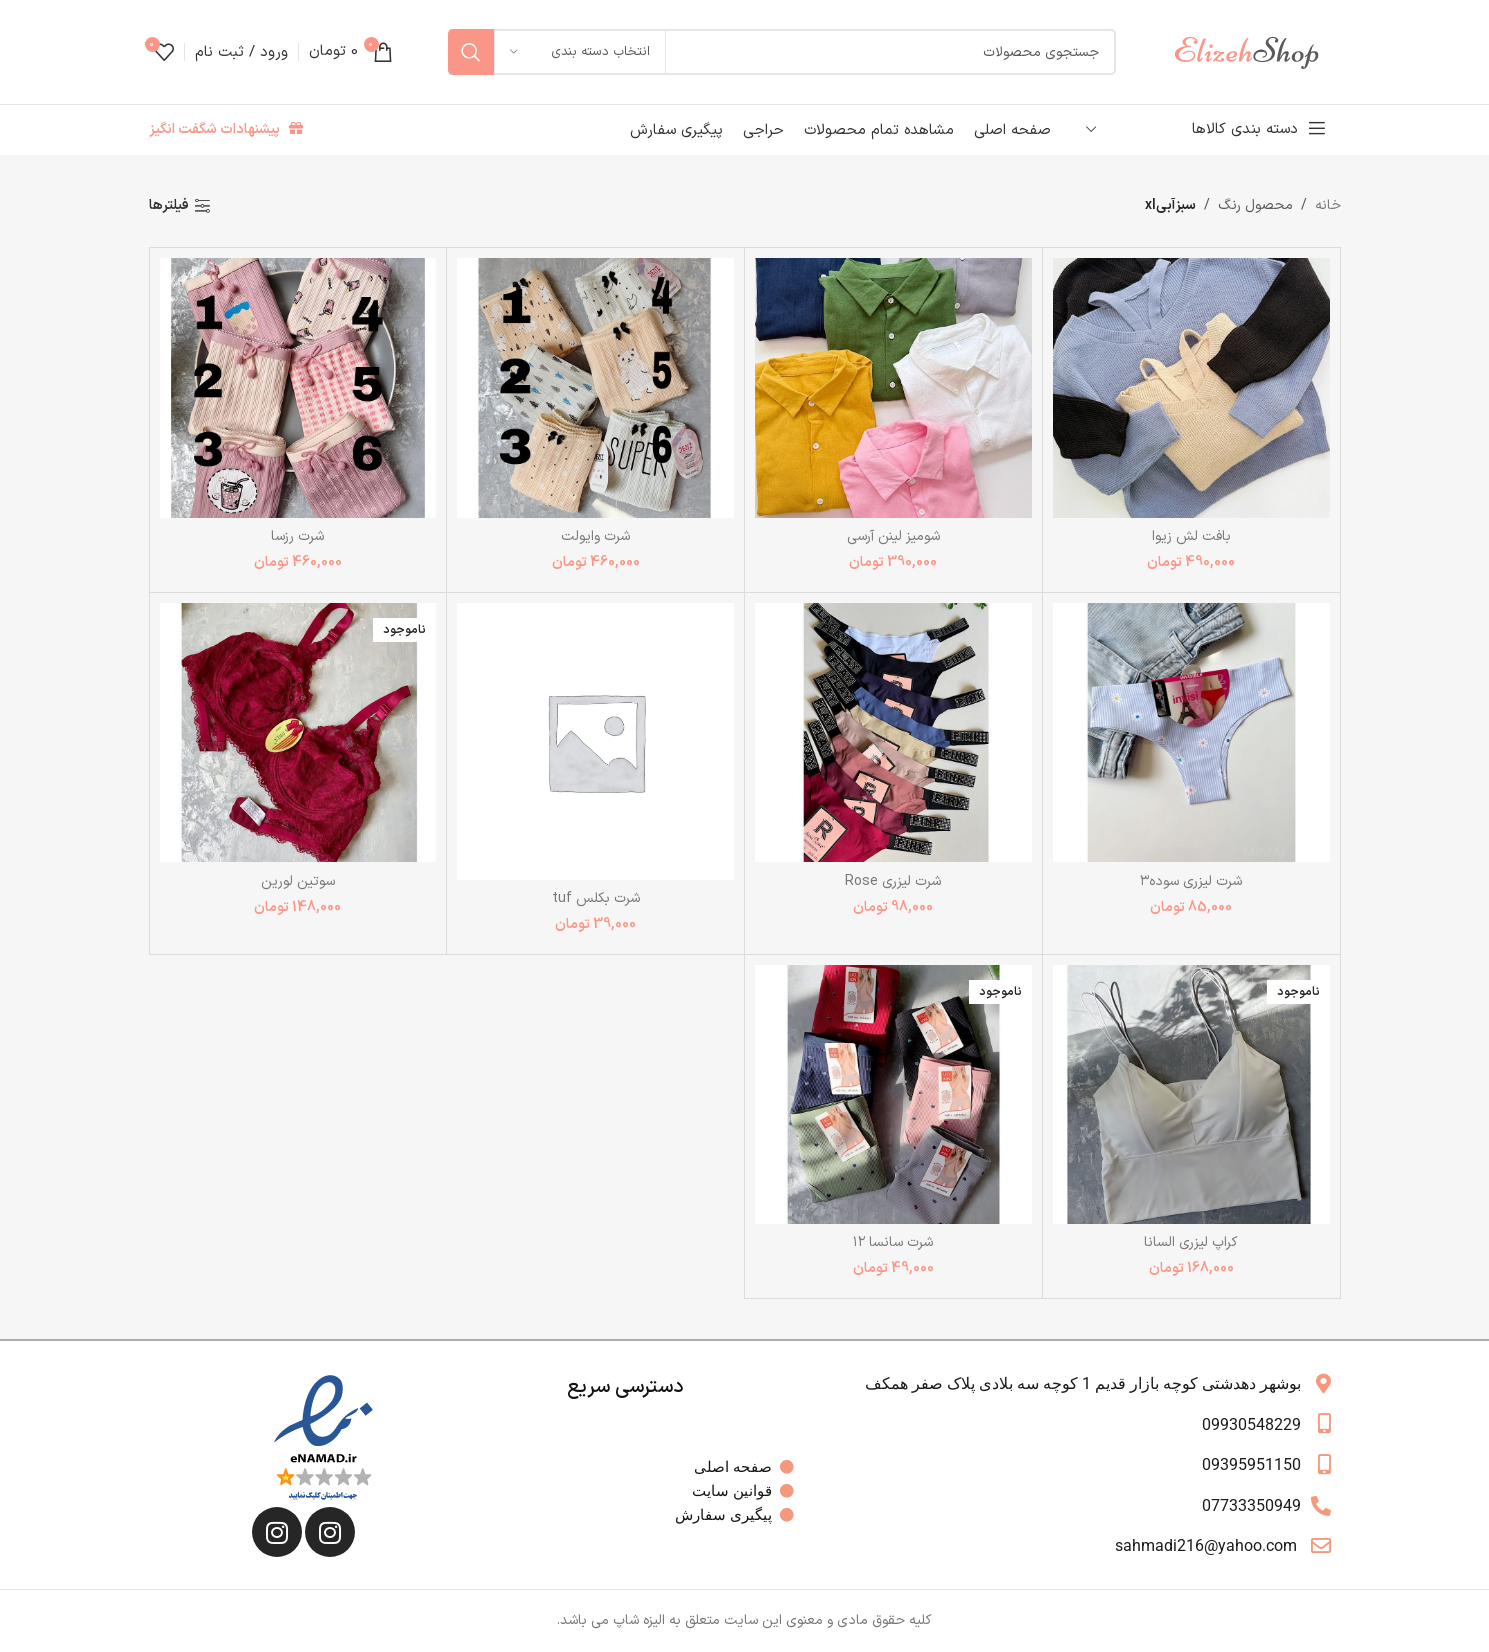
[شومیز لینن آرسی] (893, 387)
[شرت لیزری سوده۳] (1191, 732)
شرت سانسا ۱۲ (893, 1242)
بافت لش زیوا (1191, 536)
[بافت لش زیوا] (1191, 387)
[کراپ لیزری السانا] (1191, 1094)
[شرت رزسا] (298, 387)
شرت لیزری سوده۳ (1191, 881)
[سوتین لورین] (298, 732)
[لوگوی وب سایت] (1256, 51)
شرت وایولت (595, 536)
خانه (1328, 205)
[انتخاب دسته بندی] (580, 52)
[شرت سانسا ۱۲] (893, 1094)
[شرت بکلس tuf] (595, 741)
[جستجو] (782, 52)
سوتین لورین (298, 881)
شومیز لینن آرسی (893, 536)
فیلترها (169, 206)
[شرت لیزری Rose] (893, 732)
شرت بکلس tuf (596, 898)
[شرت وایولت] (595, 387)
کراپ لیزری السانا (1191, 1242)
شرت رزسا (297, 536)
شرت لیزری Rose (893, 881)
